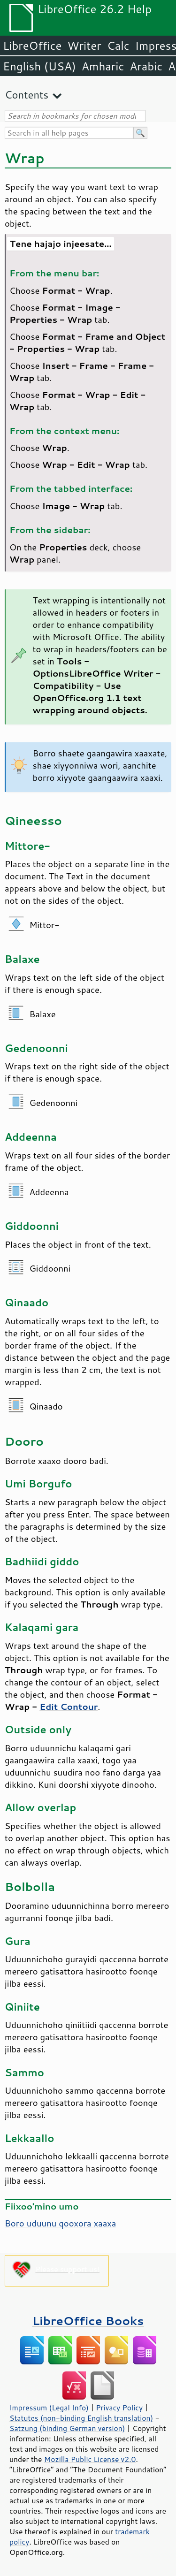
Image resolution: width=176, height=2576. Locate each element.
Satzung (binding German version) (67, 2428)
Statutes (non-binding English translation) (81, 2418)
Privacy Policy (119, 2407)
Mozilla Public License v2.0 (90, 2459)
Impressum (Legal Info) (49, 2407)
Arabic (146, 66)
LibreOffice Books (88, 2320)
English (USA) (39, 66)
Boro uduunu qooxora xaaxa (60, 2223)
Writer (84, 45)
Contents (26, 94)
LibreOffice (32, 45)
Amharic (103, 66)
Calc (118, 45)
